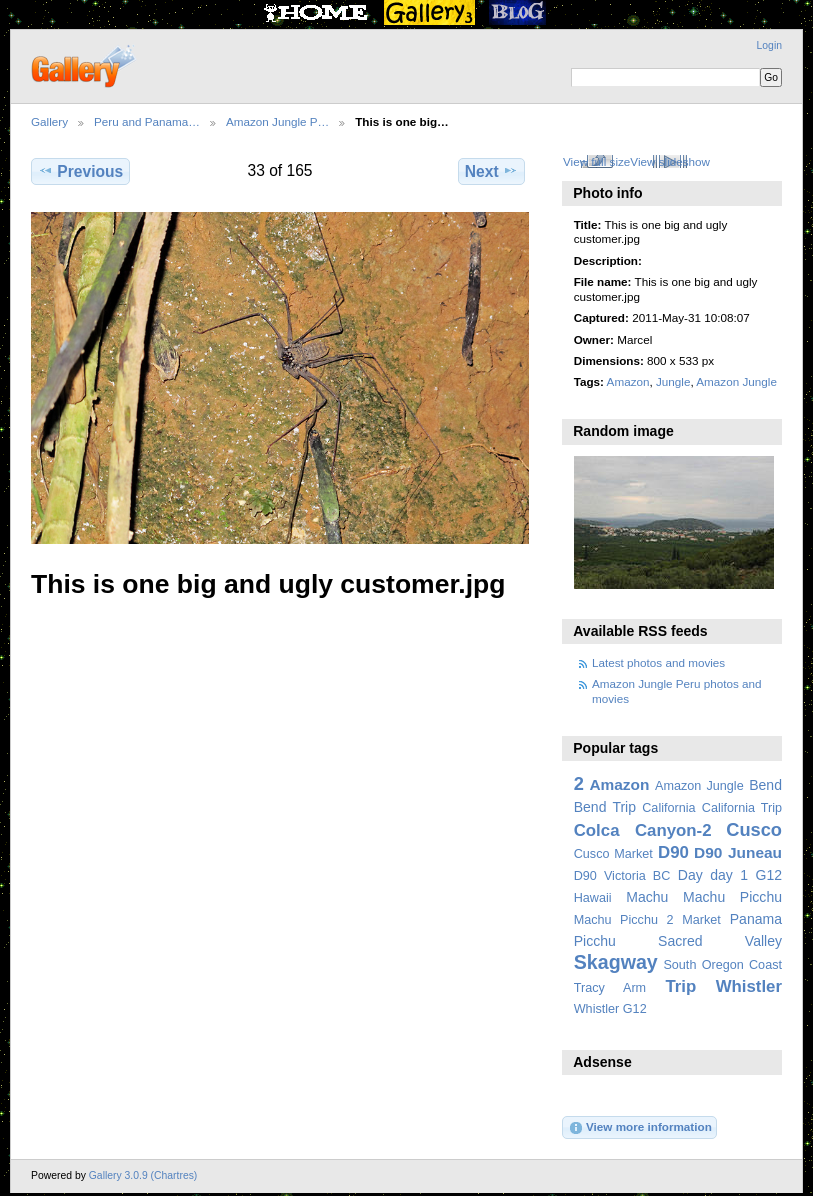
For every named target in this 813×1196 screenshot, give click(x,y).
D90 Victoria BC (622, 876)
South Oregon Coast (722, 965)
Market (701, 920)
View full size (596, 161)
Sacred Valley (720, 941)
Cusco (754, 829)
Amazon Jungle (736, 381)
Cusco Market (613, 854)
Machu (647, 897)
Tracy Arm (610, 988)
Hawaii (593, 898)
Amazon (628, 381)
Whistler (749, 986)
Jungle (673, 381)
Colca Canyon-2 (643, 830)
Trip (680, 986)
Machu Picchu (732, 897)
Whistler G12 (610, 1009)
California (668, 808)
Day (690, 875)
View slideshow (670, 161)
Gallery (49, 121)
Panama (756, 919)
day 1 (729, 875)
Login (769, 45)
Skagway (616, 962)
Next (491, 171)
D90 (673, 852)
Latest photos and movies (658, 662)
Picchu (595, 941)
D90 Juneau (738, 852)
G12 (768, 875)
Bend (765, 785)
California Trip (742, 808)
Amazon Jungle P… (277, 121)
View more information (640, 1128)
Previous (80, 171)
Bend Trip (605, 807)
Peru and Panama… (147, 121)
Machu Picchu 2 (624, 920)
